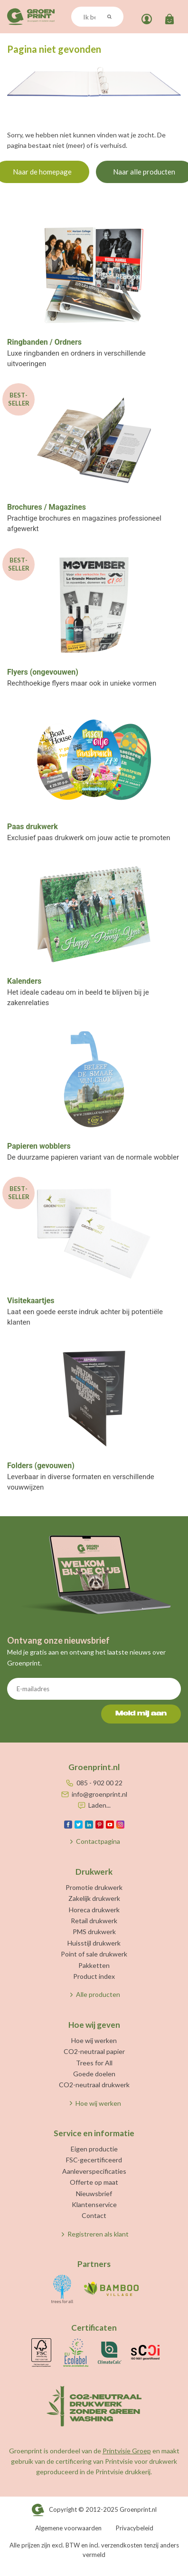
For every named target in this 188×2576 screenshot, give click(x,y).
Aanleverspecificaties (94, 2171)
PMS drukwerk (94, 1931)
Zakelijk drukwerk (94, 1898)
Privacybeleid (134, 2528)
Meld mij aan (141, 1714)
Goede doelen (94, 2074)
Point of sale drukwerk (94, 1954)
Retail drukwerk (94, 1921)
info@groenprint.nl (99, 1794)
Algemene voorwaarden (68, 2528)
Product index (94, 1976)
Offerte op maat (94, 2182)
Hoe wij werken (94, 2040)
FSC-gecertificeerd (94, 2160)
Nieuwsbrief (94, 2193)
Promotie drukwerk (94, 1887)
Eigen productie (94, 2149)
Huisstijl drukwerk (94, 1943)
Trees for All (94, 2063)
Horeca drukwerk (94, 1910)
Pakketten (94, 1965)
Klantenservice (94, 2204)
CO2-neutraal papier (94, 2051)
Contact (94, 2215)
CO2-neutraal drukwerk (94, 2085)
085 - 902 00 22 (99, 1783)
